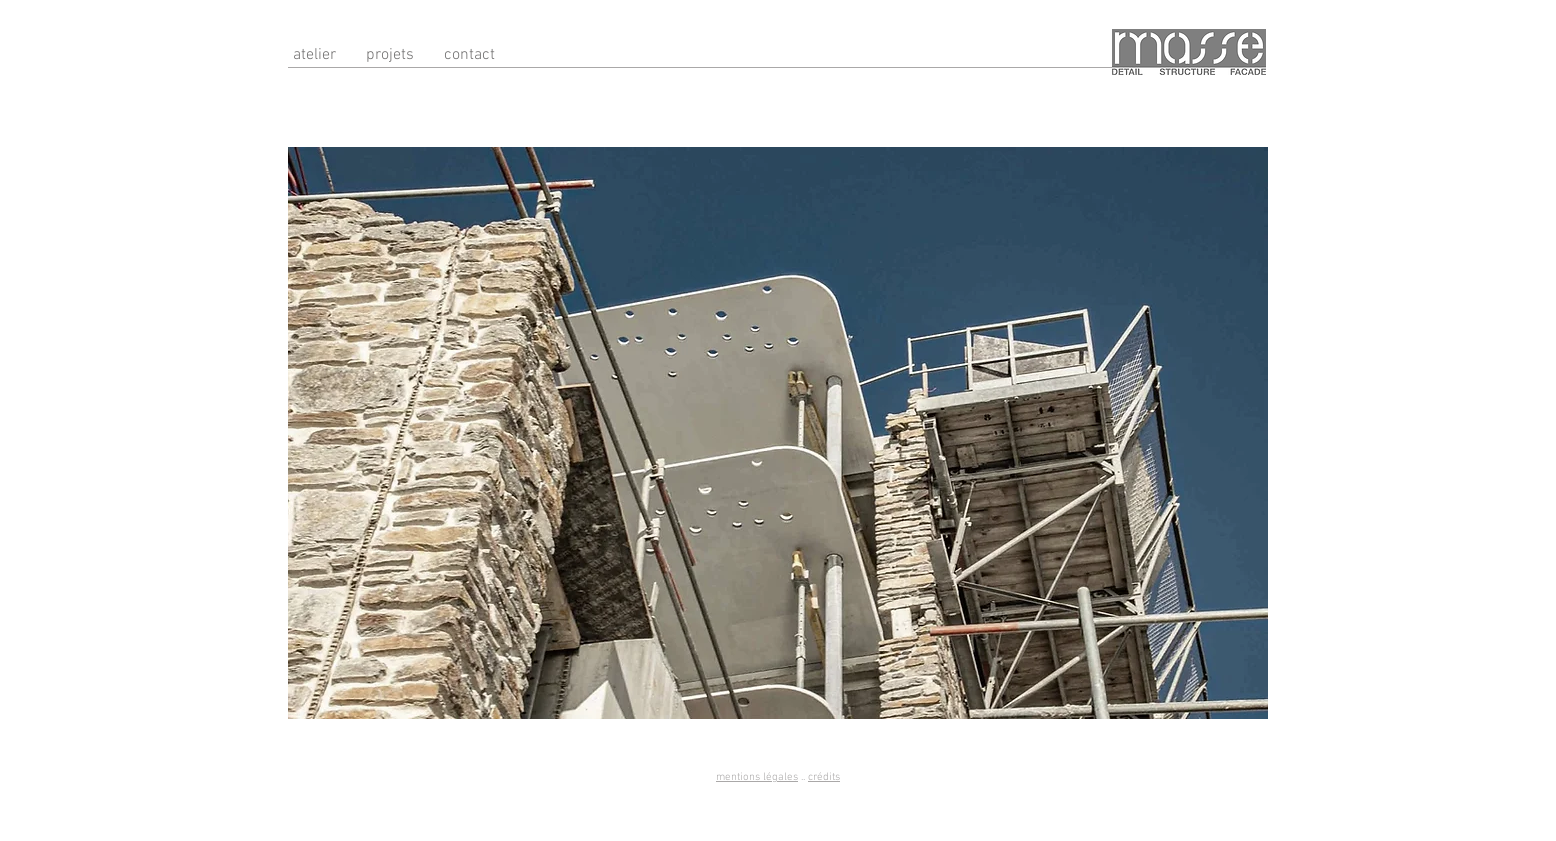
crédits (824, 777)
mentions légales (757, 777)
